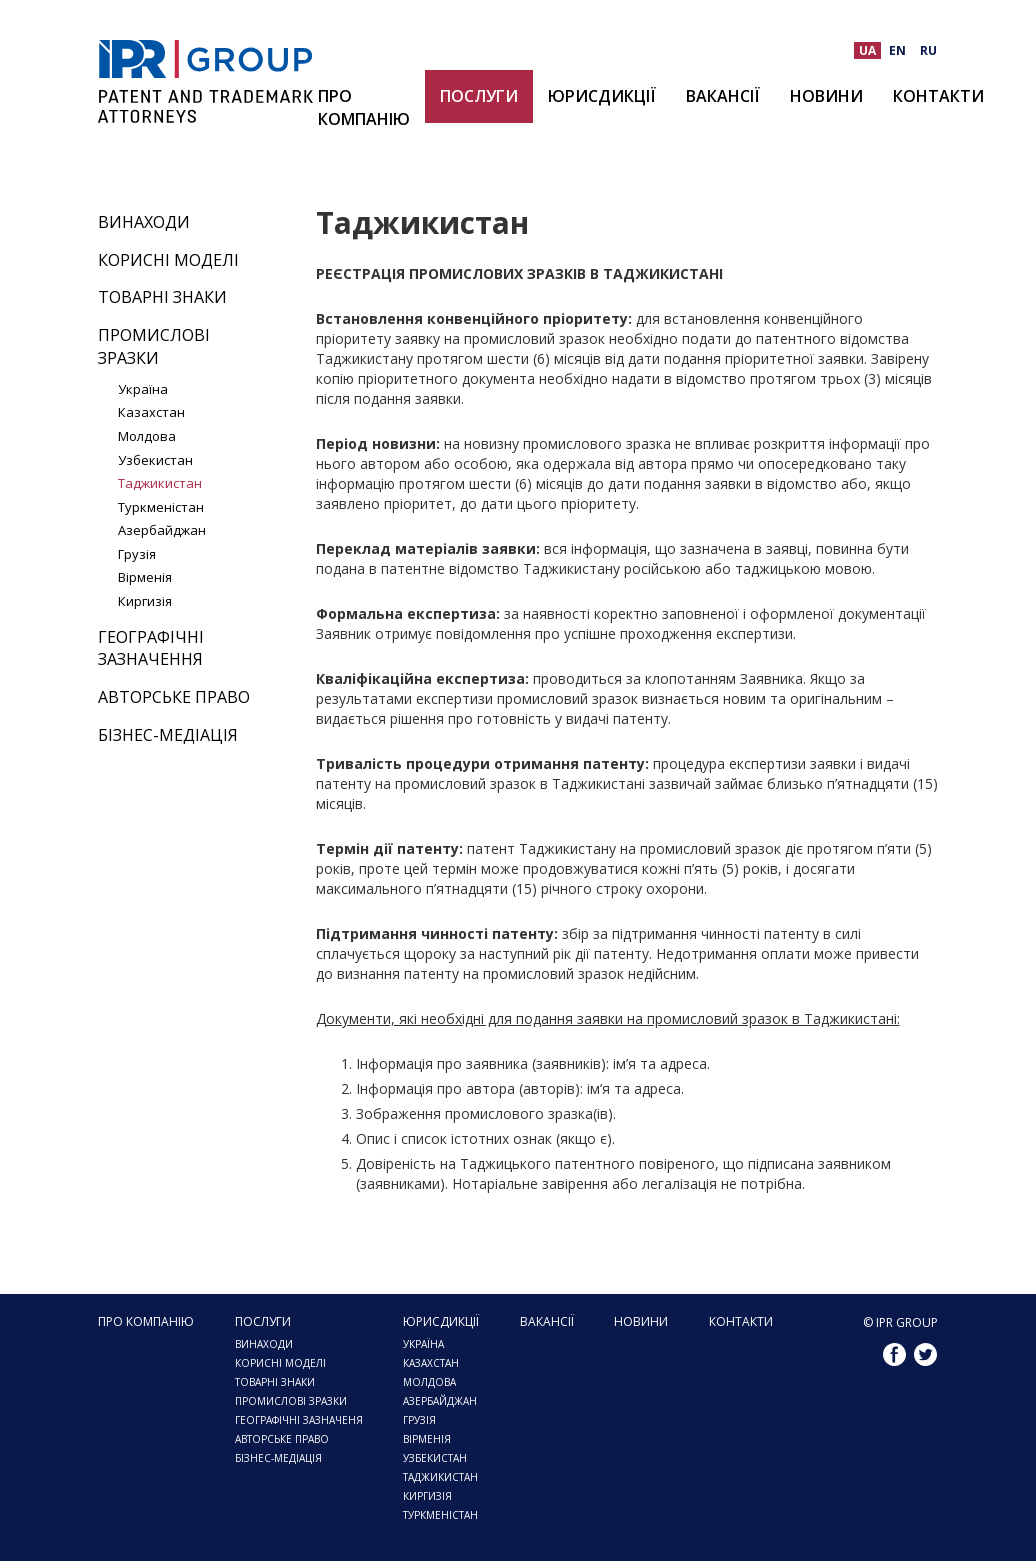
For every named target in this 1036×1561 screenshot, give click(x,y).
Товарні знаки (162, 297)
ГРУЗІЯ (419, 1420)
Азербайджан (162, 530)
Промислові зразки (154, 346)
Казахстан (151, 412)
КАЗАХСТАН (431, 1363)
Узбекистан (155, 460)
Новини (826, 96)
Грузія (137, 554)
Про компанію (364, 107)
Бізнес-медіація (168, 735)
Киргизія (145, 601)
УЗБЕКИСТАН (435, 1458)
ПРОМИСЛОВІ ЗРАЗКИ (291, 1401)
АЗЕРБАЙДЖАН (440, 1401)
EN (897, 50)
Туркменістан (161, 507)
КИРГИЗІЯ (427, 1496)
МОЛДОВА (429, 1382)
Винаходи (144, 222)
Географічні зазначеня (299, 1420)
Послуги (479, 96)
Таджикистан (160, 483)
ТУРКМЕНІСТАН (440, 1515)
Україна (143, 389)
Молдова (147, 436)
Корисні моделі (168, 260)
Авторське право (174, 697)
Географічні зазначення (151, 648)
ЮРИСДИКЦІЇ (602, 96)
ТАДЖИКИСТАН (440, 1477)
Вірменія (145, 577)
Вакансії (723, 96)
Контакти (938, 96)
